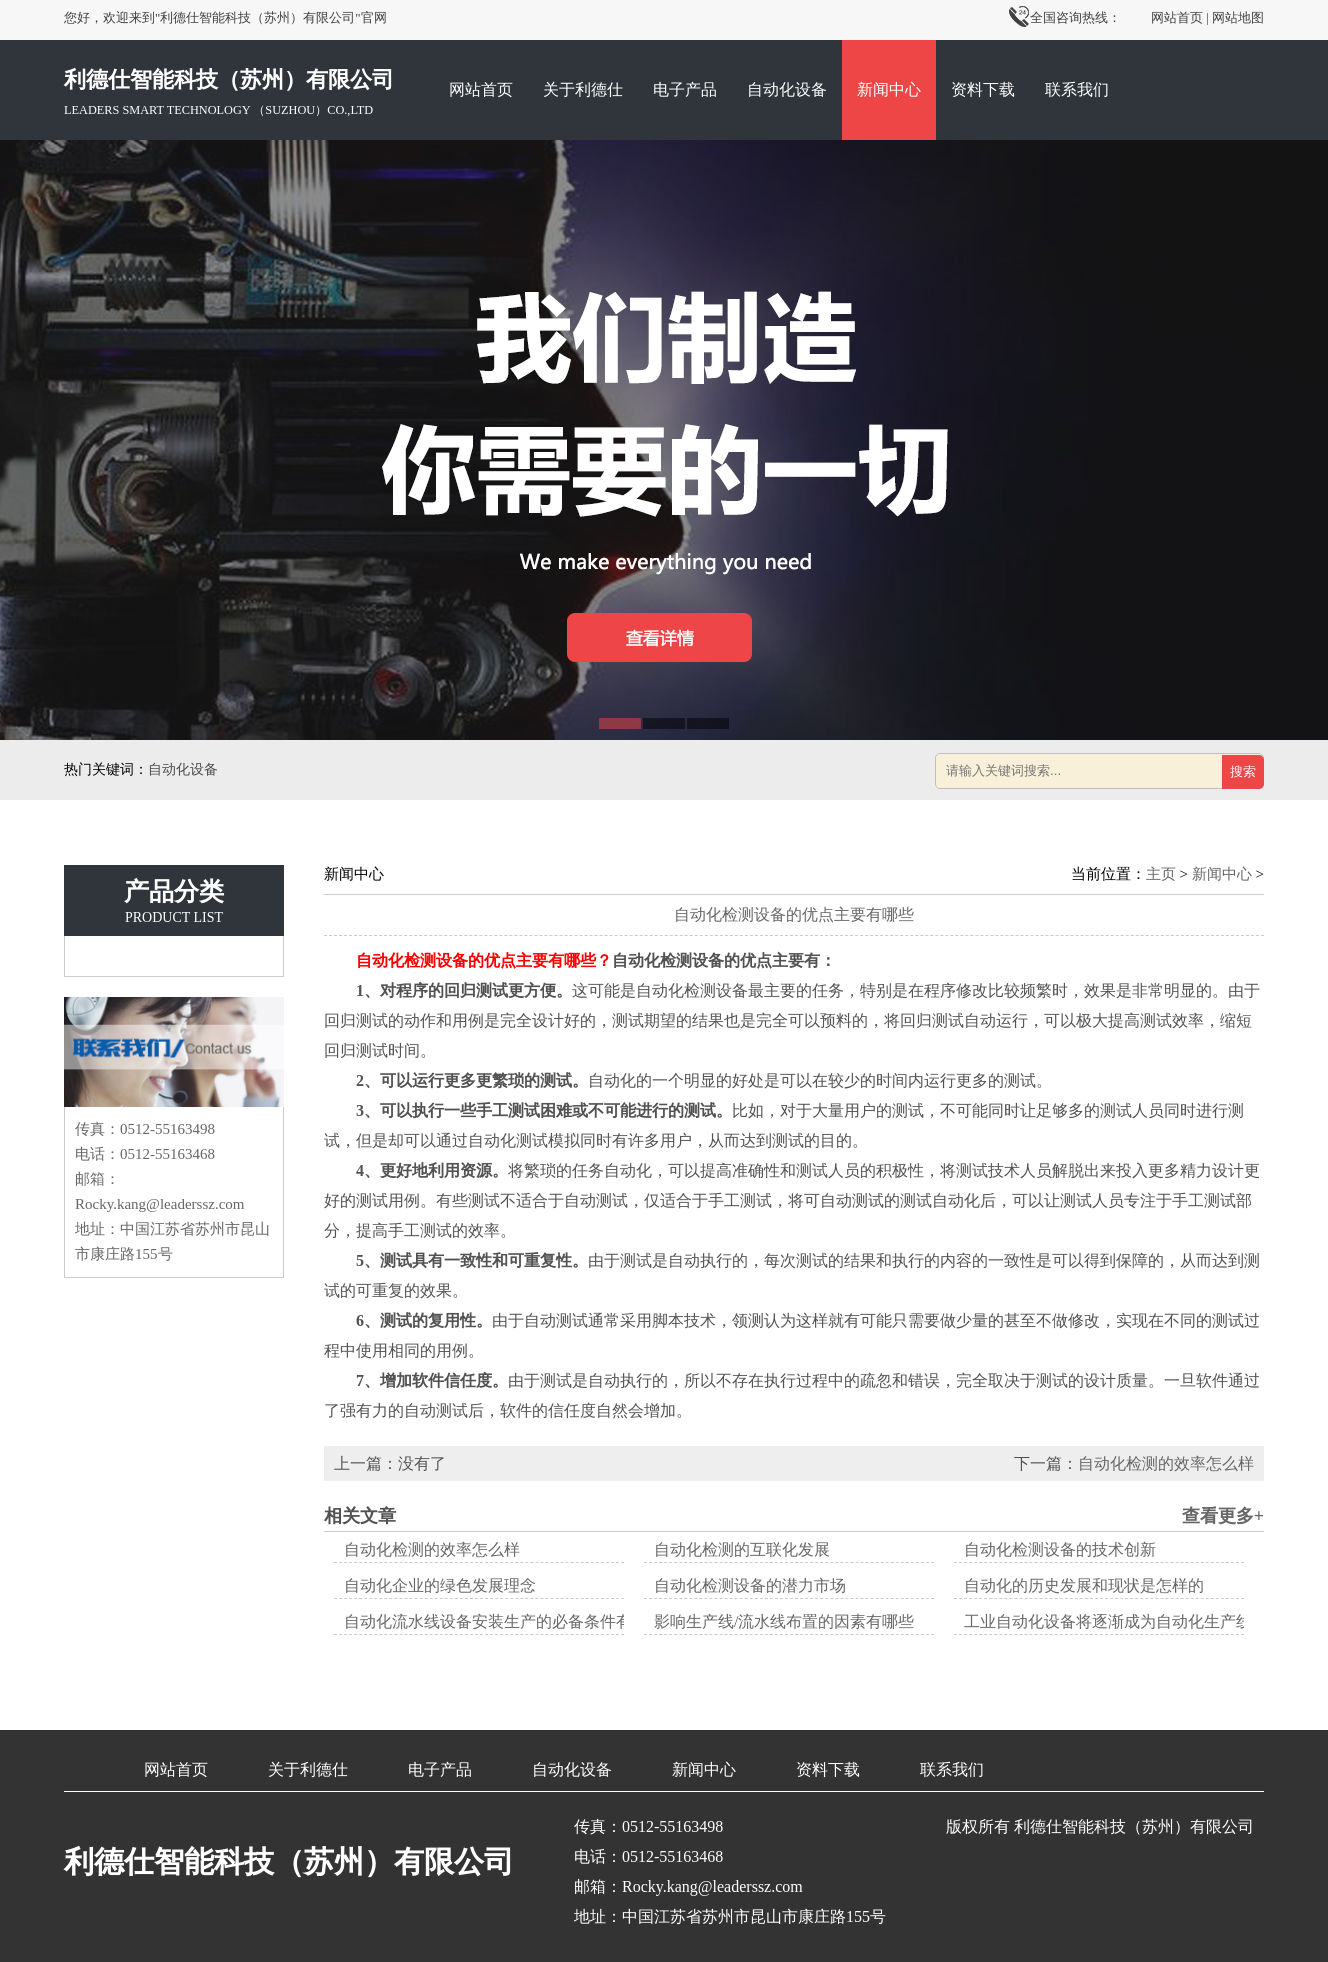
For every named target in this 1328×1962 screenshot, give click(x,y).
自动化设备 (787, 89)
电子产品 (685, 89)
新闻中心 (889, 89)
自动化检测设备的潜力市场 (750, 1585)
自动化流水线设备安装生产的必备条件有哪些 (504, 1621)
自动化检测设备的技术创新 (1060, 1549)
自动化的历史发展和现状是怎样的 (1084, 1585)
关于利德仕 (583, 89)
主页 (1161, 874)
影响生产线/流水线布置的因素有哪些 (784, 1621)
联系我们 (1077, 89)
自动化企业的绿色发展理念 (440, 1585)
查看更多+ (1223, 1516)
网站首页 (1177, 17)
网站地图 (1238, 17)
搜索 (1243, 771)
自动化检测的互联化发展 (742, 1549)
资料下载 (983, 89)
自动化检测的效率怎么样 (1166, 1463)
